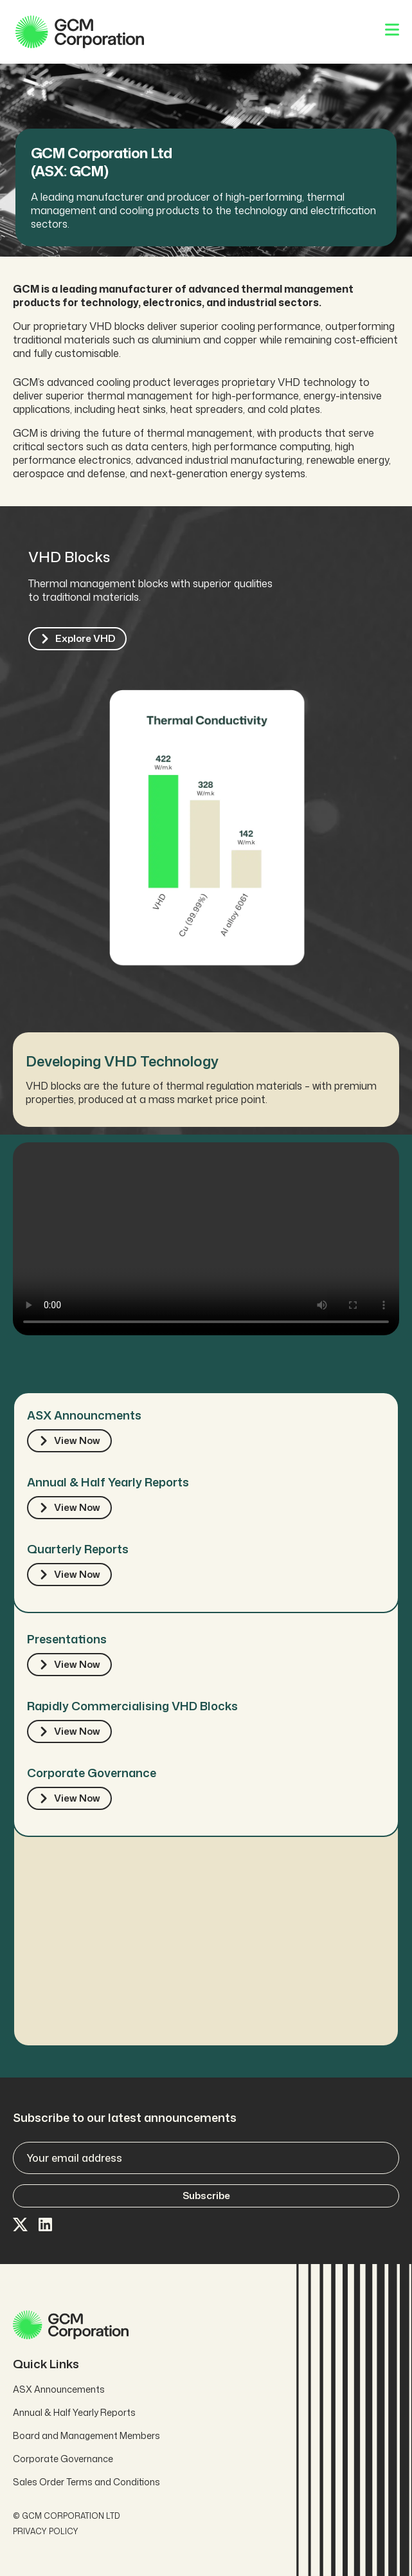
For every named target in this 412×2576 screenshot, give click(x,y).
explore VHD (77, 638)
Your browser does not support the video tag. (206, 1239)
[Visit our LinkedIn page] (46, 2225)
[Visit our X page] (20, 2225)
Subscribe (206, 2195)
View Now (69, 1440)
